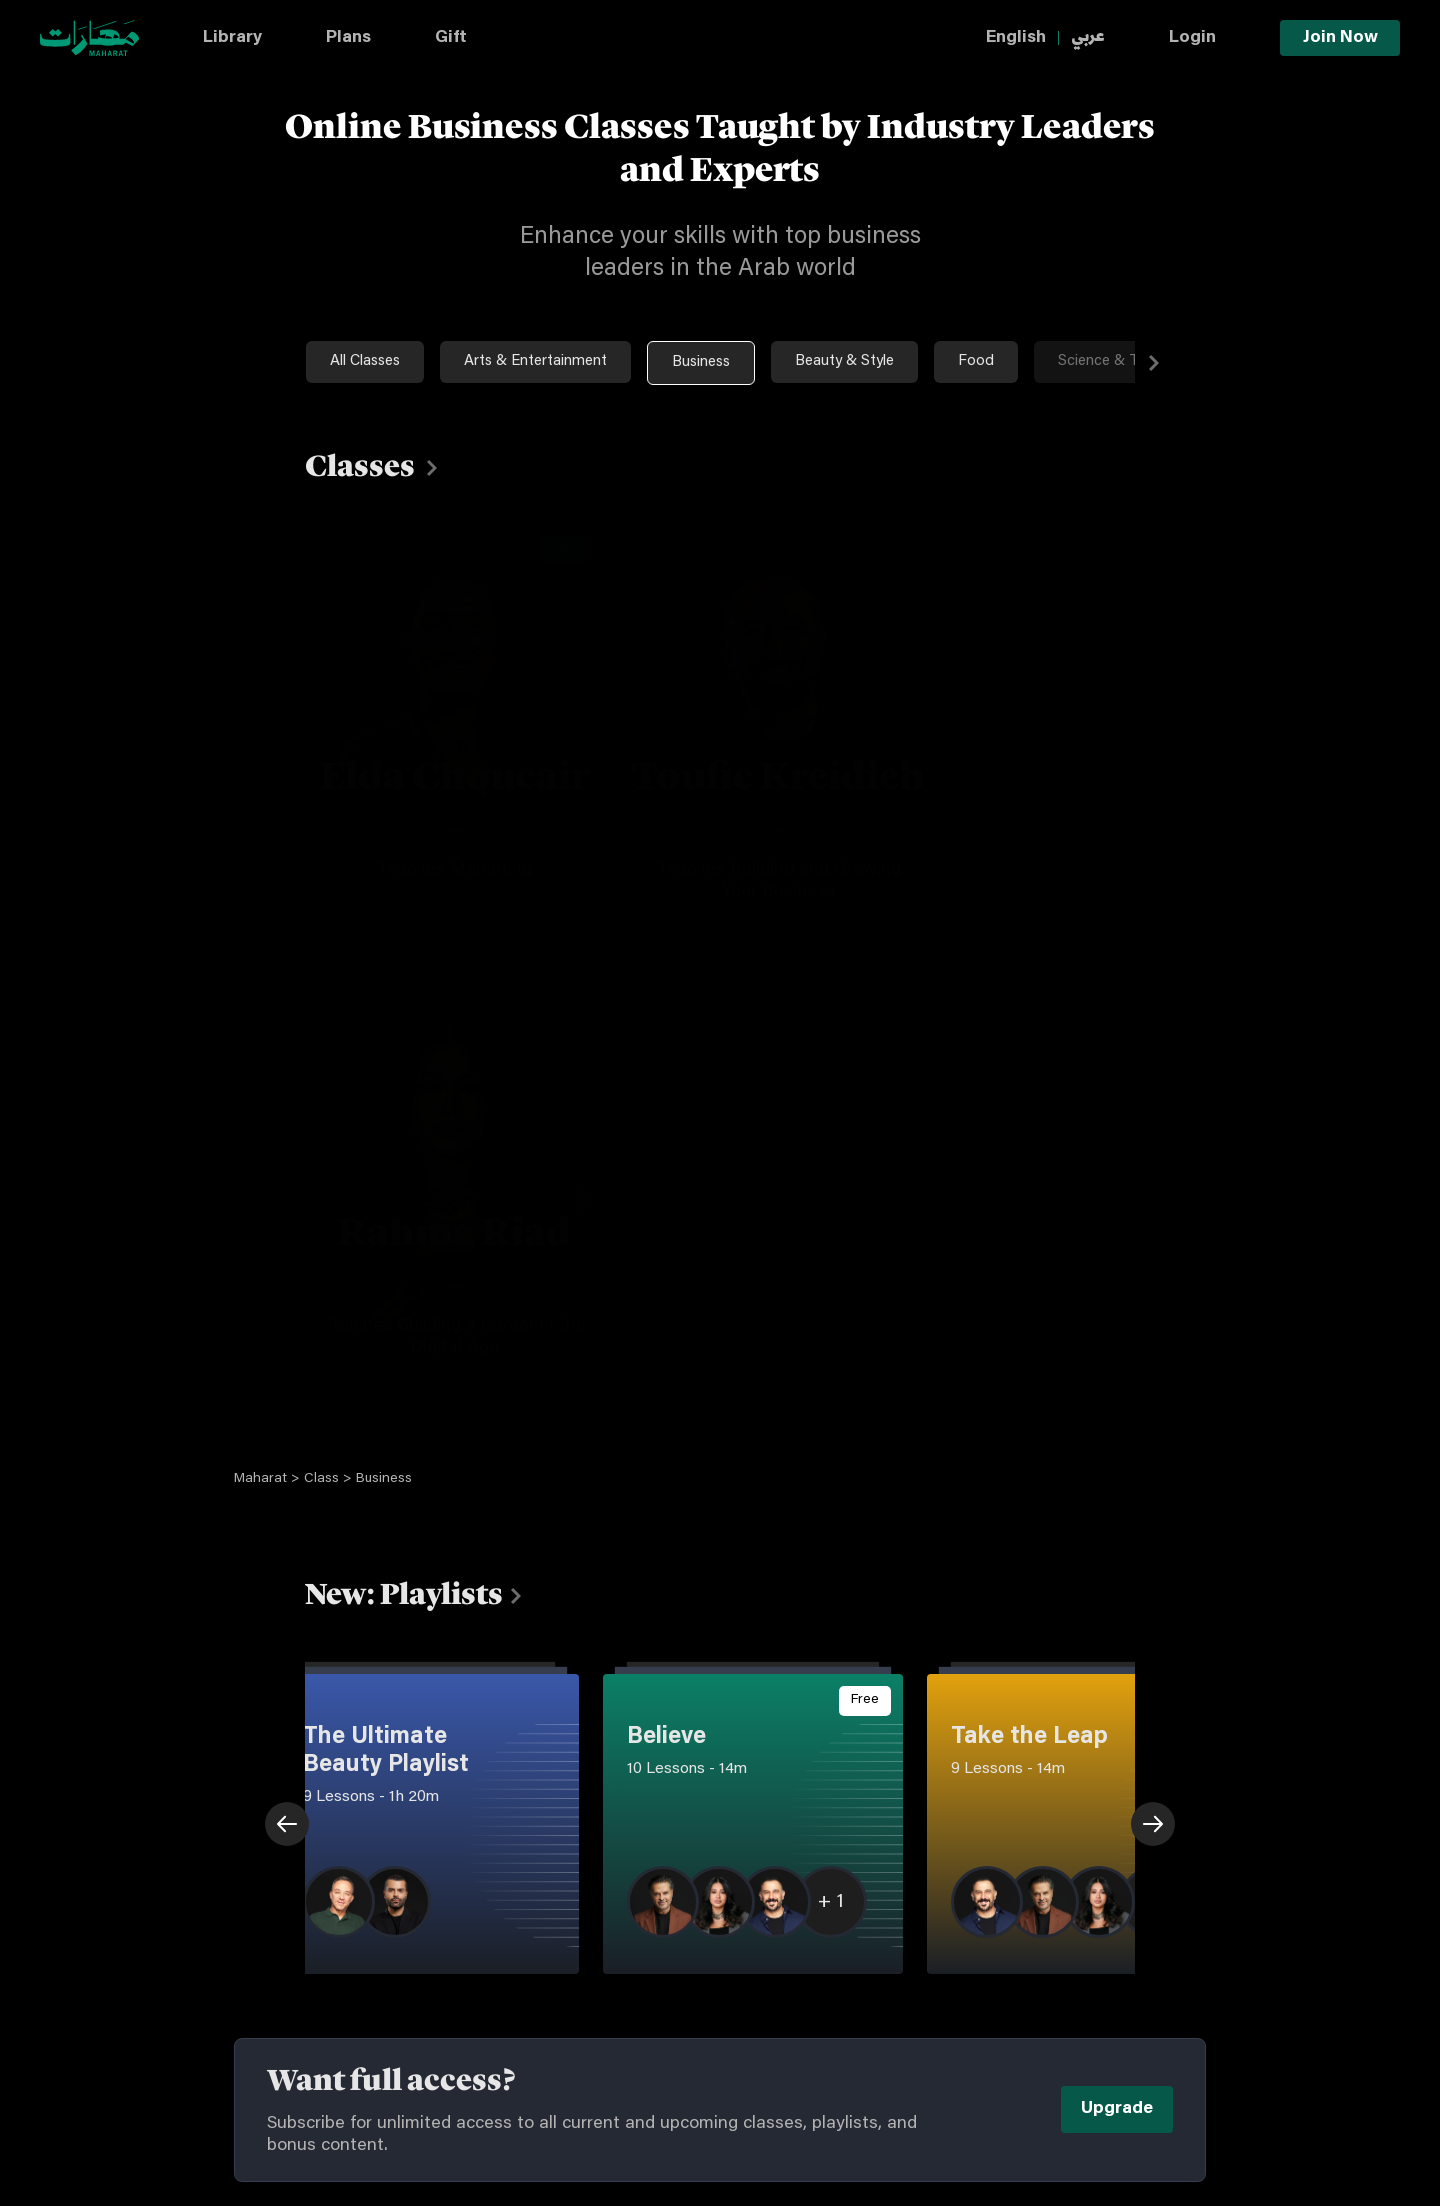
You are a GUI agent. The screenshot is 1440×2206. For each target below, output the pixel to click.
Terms (602, 1898)
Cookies (609, 1976)
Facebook (859, 1984)
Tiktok (848, 1941)
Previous (208, 1369)
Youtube (1011, 1942)
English (1016, 38)
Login (1192, 38)
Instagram (859, 1898)
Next (1233, 363)
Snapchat (857, 2027)
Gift (451, 38)
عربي (1088, 37)
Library (232, 38)
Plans (348, 38)
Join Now (1340, 38)
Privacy (605, 1937)
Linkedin (1012, 1985)
